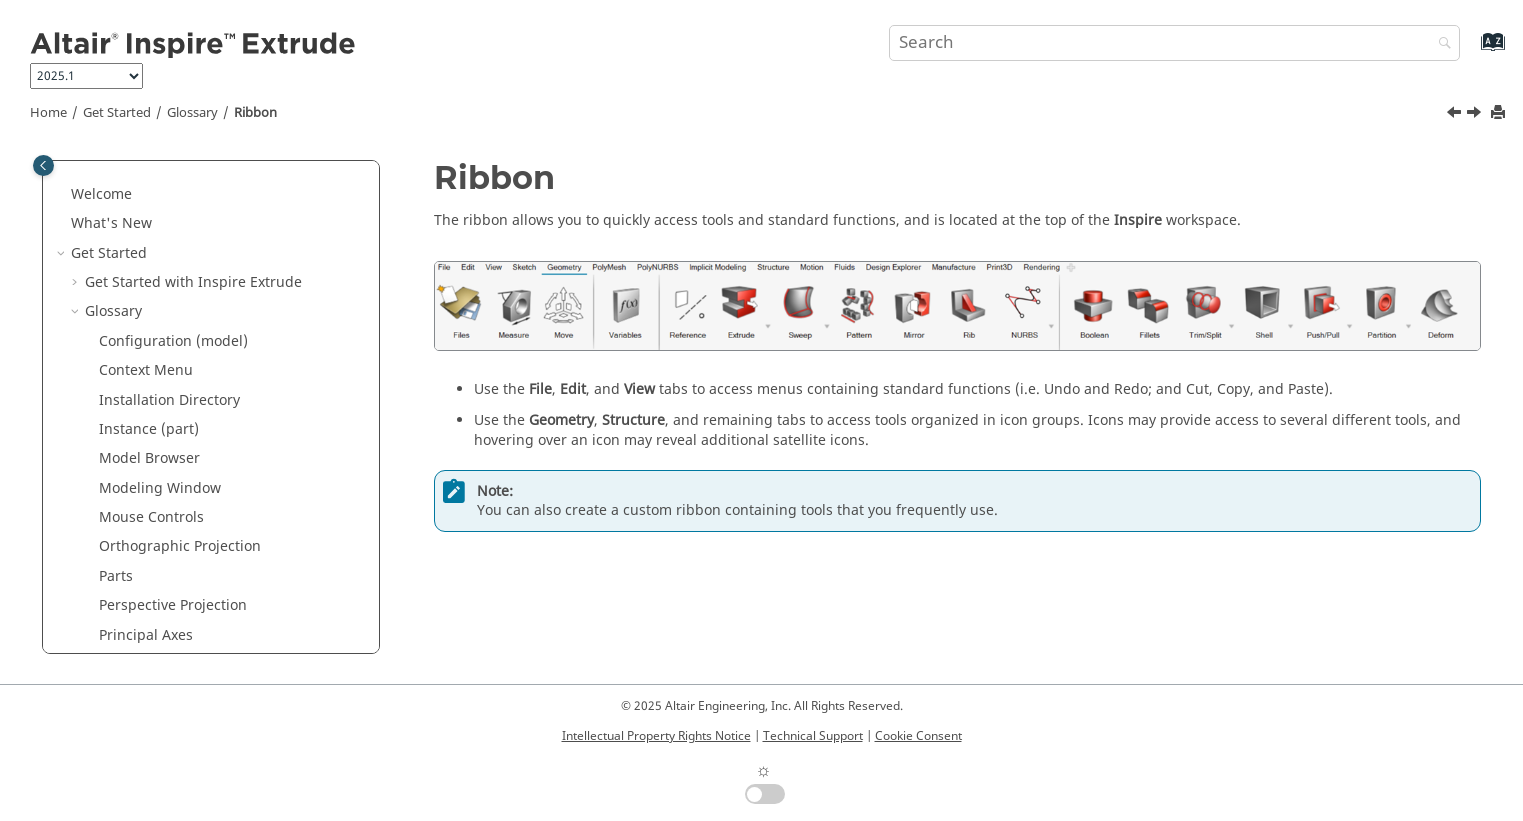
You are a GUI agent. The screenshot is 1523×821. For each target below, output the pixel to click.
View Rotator (141, 623)
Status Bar (133, 506)
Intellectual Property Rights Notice (656, 736)
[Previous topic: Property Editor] (1456, 115)
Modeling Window (160, 212)
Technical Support (813, 736)
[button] (91, 183)
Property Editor (149, 388)
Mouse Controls (151, 241)
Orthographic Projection (180, 270)
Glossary (192, 113)
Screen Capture (151, 447)
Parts (116, 300)
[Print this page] (1500, 113)
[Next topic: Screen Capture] (1476, 115)
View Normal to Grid (166, 594)
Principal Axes (146, 359)
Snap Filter (135, 476)
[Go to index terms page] (1471, 51)
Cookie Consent (918, 736)
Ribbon (255, 113)
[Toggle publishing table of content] (43, 165)
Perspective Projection (173, 329)
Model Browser (149, 182)
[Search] (1440, 44)
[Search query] (1174, 43)
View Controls (144, 564)
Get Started (117, 113)
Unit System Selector (168, 535)
